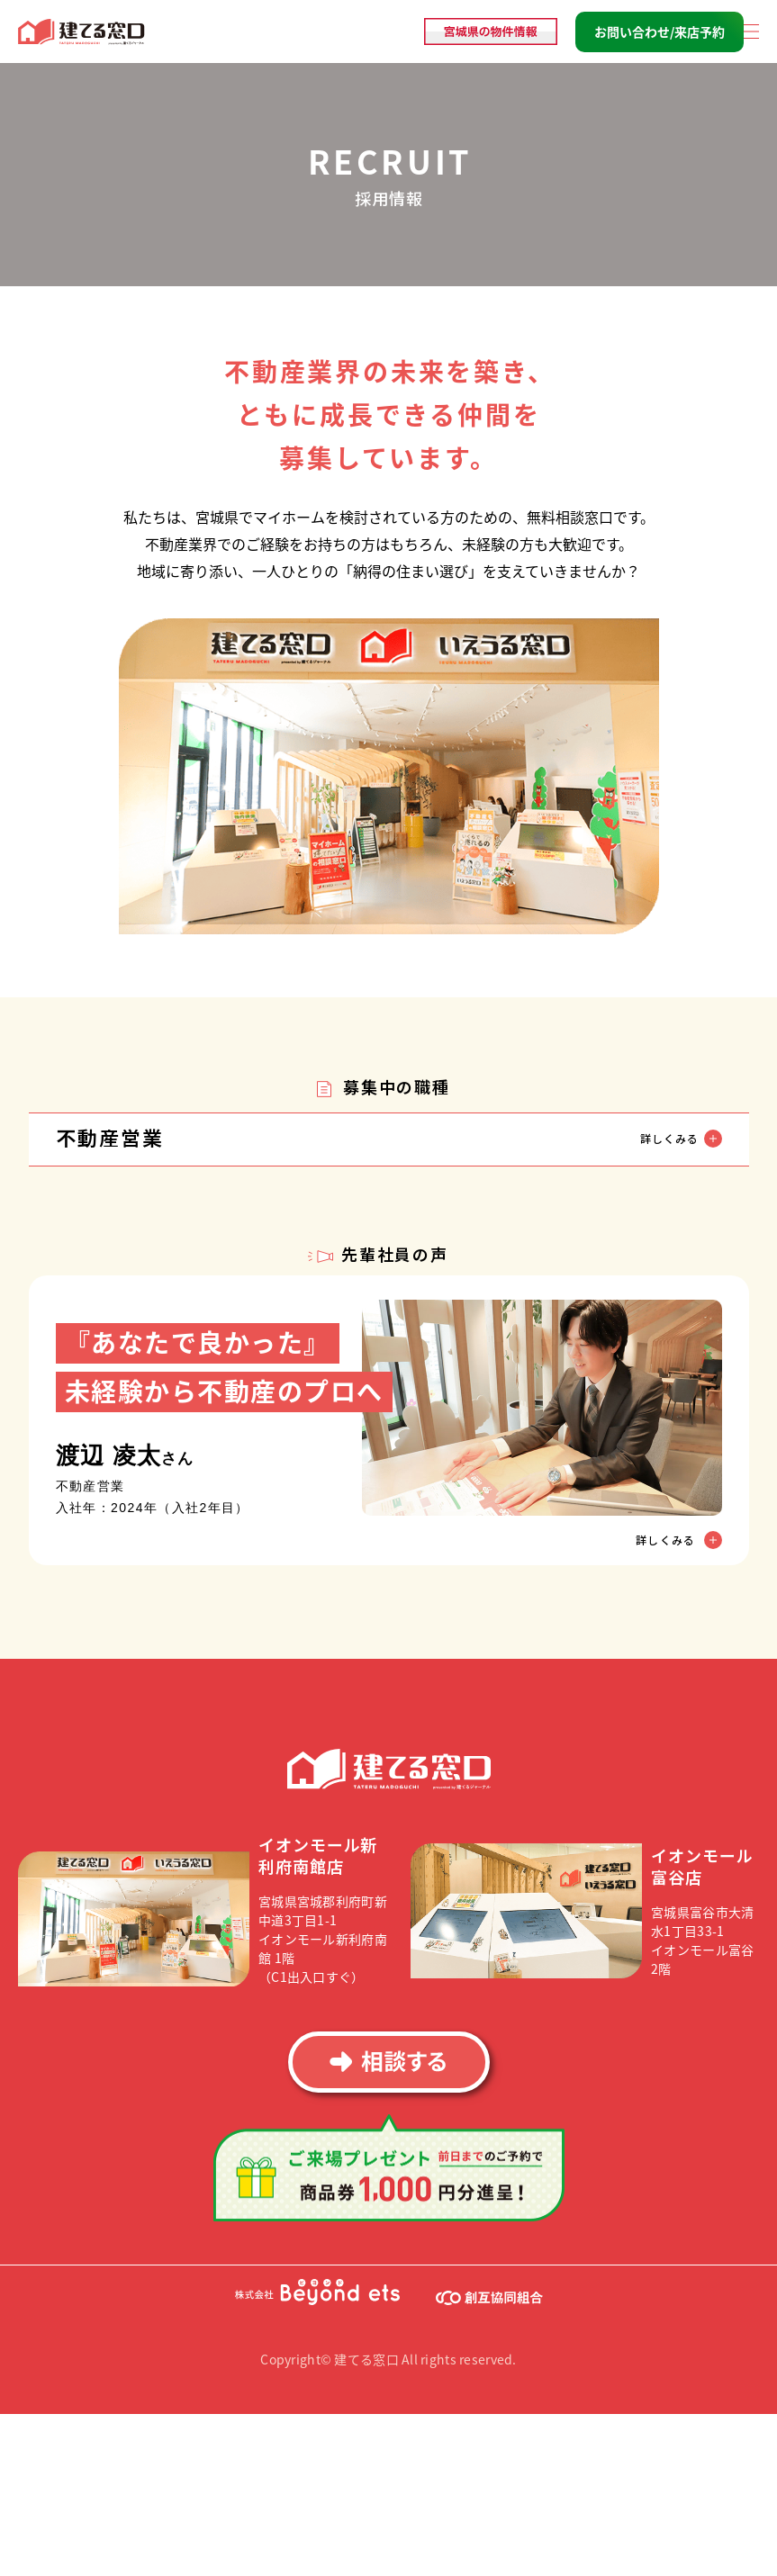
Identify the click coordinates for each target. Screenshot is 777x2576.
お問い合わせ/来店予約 (659, 32)
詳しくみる (667, 1538)
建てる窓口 (82, 32)
